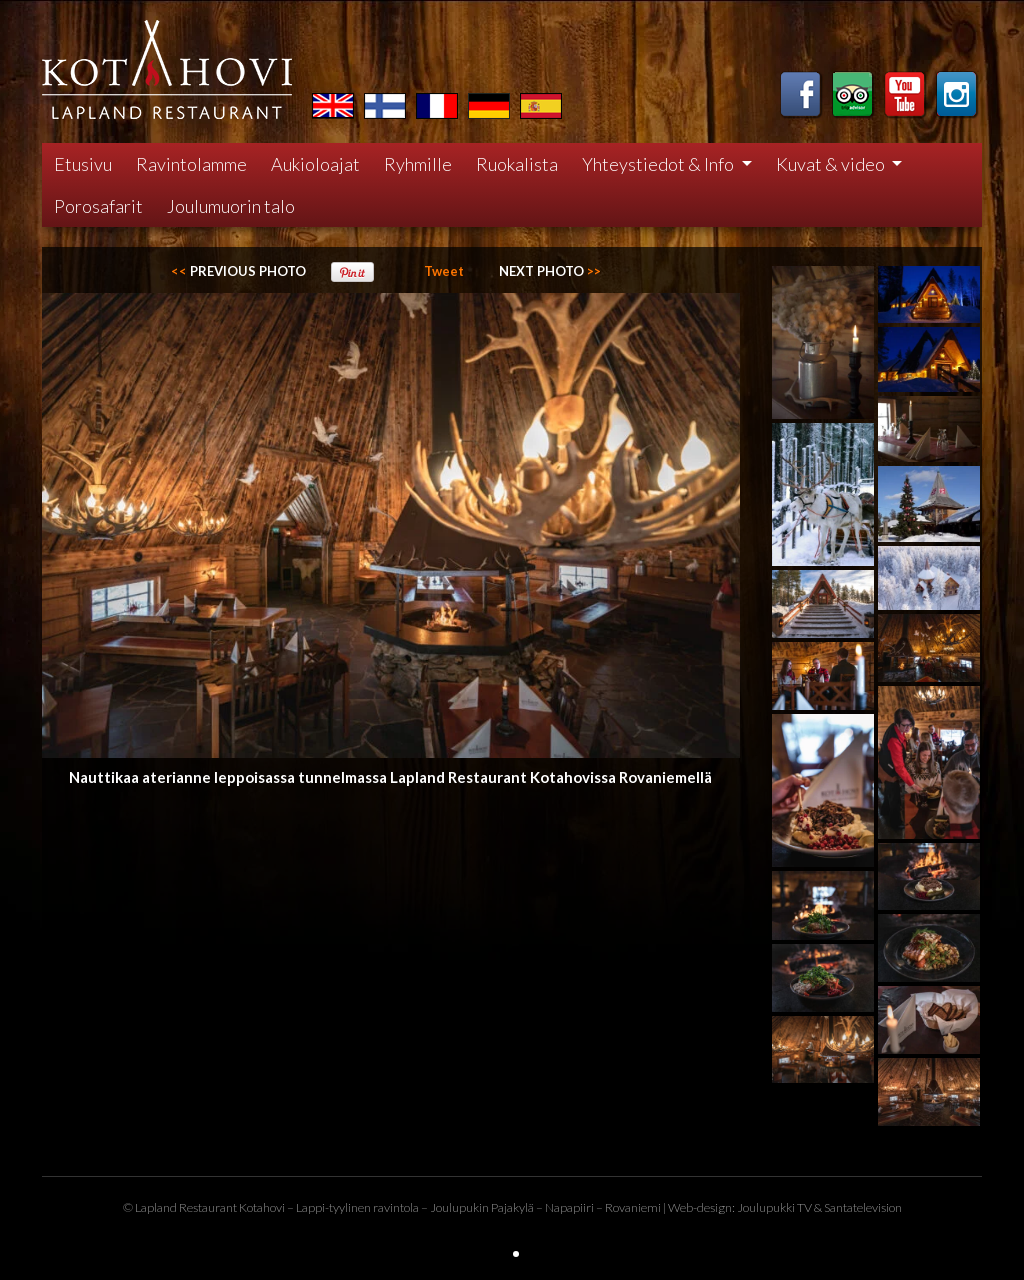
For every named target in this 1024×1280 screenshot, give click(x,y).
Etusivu (83, 164)
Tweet (444, 271)
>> (550, 271)
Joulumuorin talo (231, 206)
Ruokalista (517, 164)
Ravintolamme (191, 164)
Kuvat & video (832, 164)
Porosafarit (98, 206)
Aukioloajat (315, 164)
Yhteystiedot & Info (659, 164)
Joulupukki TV (774, 1207)
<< (238, 271)
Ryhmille (418, 164)
